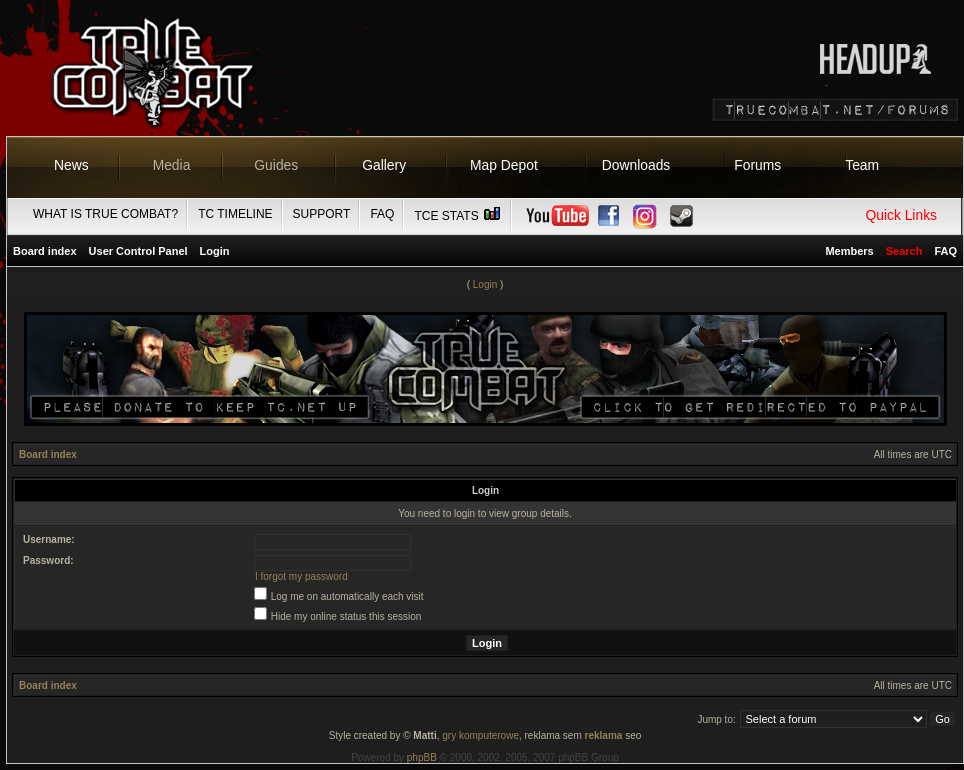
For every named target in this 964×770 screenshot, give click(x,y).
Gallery (384, 165)
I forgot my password (301, 576)
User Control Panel (138, 251)
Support (322, 214)
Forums (757, 165)
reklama (604, 735)
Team (862, 165)
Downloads (636, 165)
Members (849, 251)
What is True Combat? (105, 214)
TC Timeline (235, 214)
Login (215, 251)
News (71, 165)
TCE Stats (458, 216)
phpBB (422, 757)
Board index (45, 251)
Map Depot (504, 165)
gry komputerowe (480, 735)
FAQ (382, 214)
